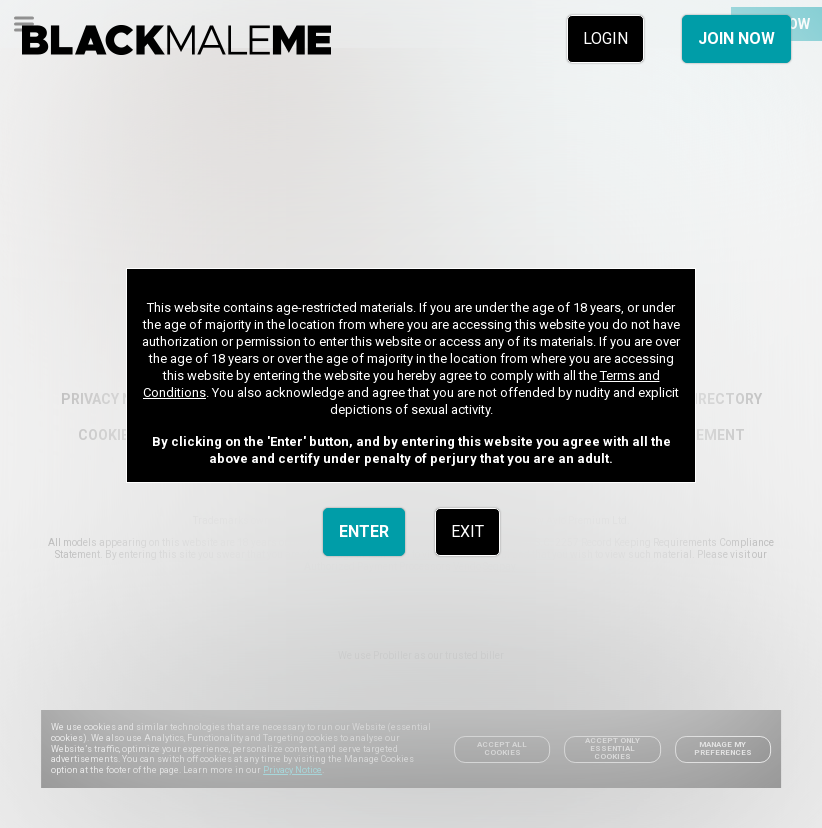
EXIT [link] (467, 531)
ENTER (364, 531)
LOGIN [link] (605, 38)
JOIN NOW (736, 38)
